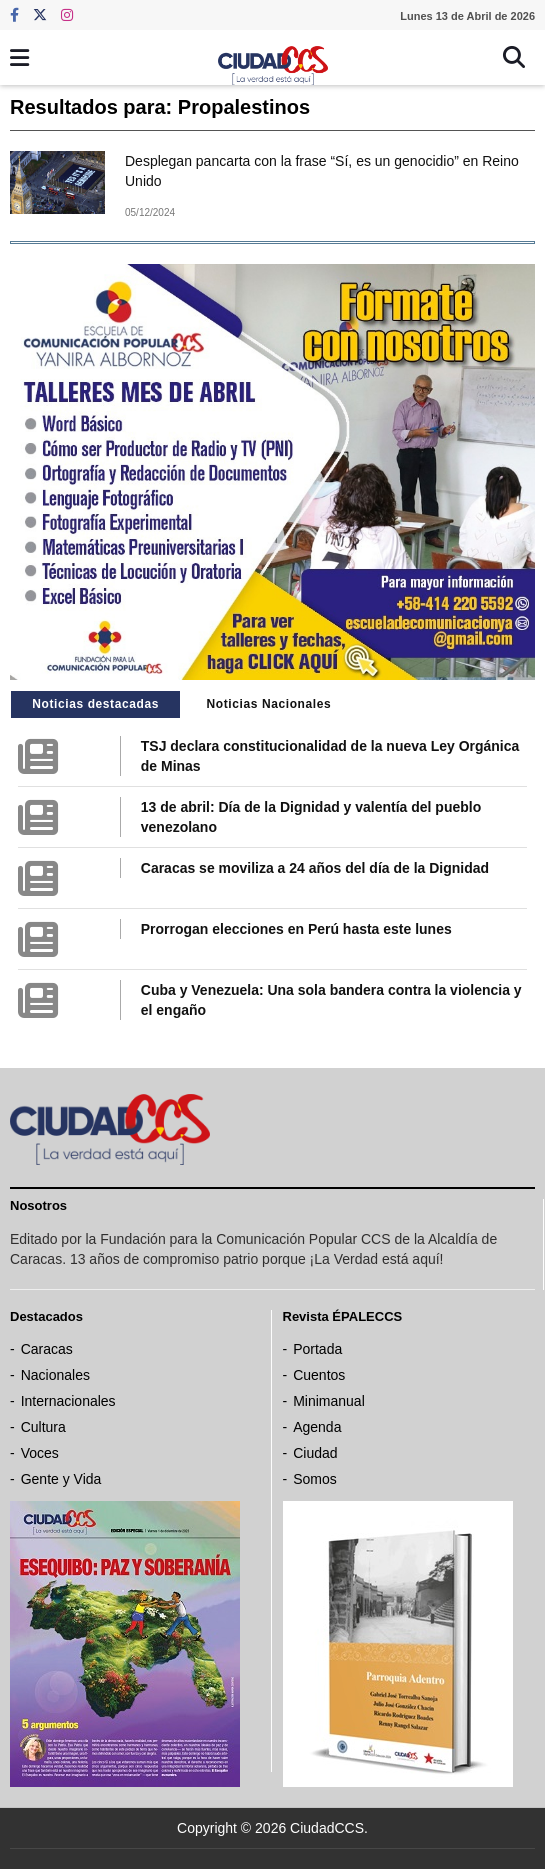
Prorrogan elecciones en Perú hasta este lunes (296, 929)
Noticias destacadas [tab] (95, 704)
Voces (40, 1453)
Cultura (43, 1427)
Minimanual (329, 1401)
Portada (317, 1349)
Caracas (47, 1349)
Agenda (317, 1427)
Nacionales (55, 1375)
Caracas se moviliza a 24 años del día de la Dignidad (315, 868)
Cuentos (319, 1375)
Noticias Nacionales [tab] (268, 704)
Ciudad (315, 1453)
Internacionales (68, 1401)
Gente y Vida (61, 1479)
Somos (315, 1479)
